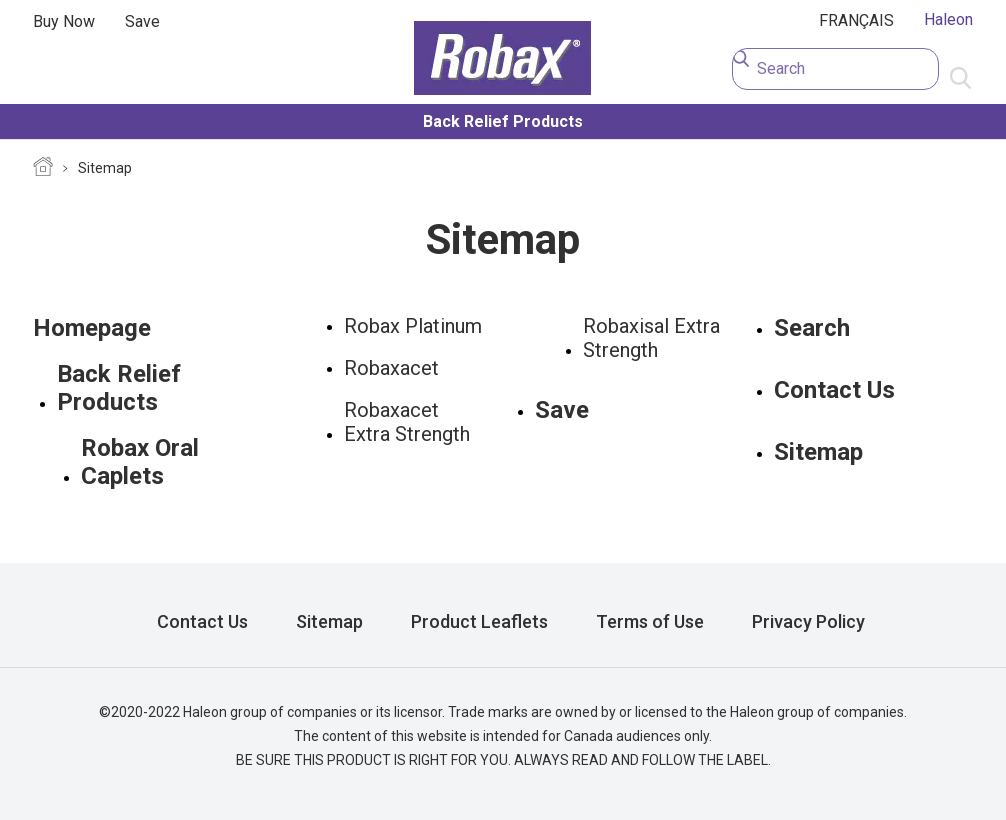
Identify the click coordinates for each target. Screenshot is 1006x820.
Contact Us (834, 390)
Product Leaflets (479, 621)
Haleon (948, 19)
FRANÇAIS (856, 20)
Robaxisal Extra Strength (651, 338)
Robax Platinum (413, 326)
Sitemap (105, 168)
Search (812, 328)
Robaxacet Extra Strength (407, 422)
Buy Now (64, 21)
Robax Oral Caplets (140, 462)
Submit (961, 79)
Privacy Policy (808, 621)
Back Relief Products (503, 121)
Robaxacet (391, 368)
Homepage (43, 169)
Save (142, 21)
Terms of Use (650, 621)
